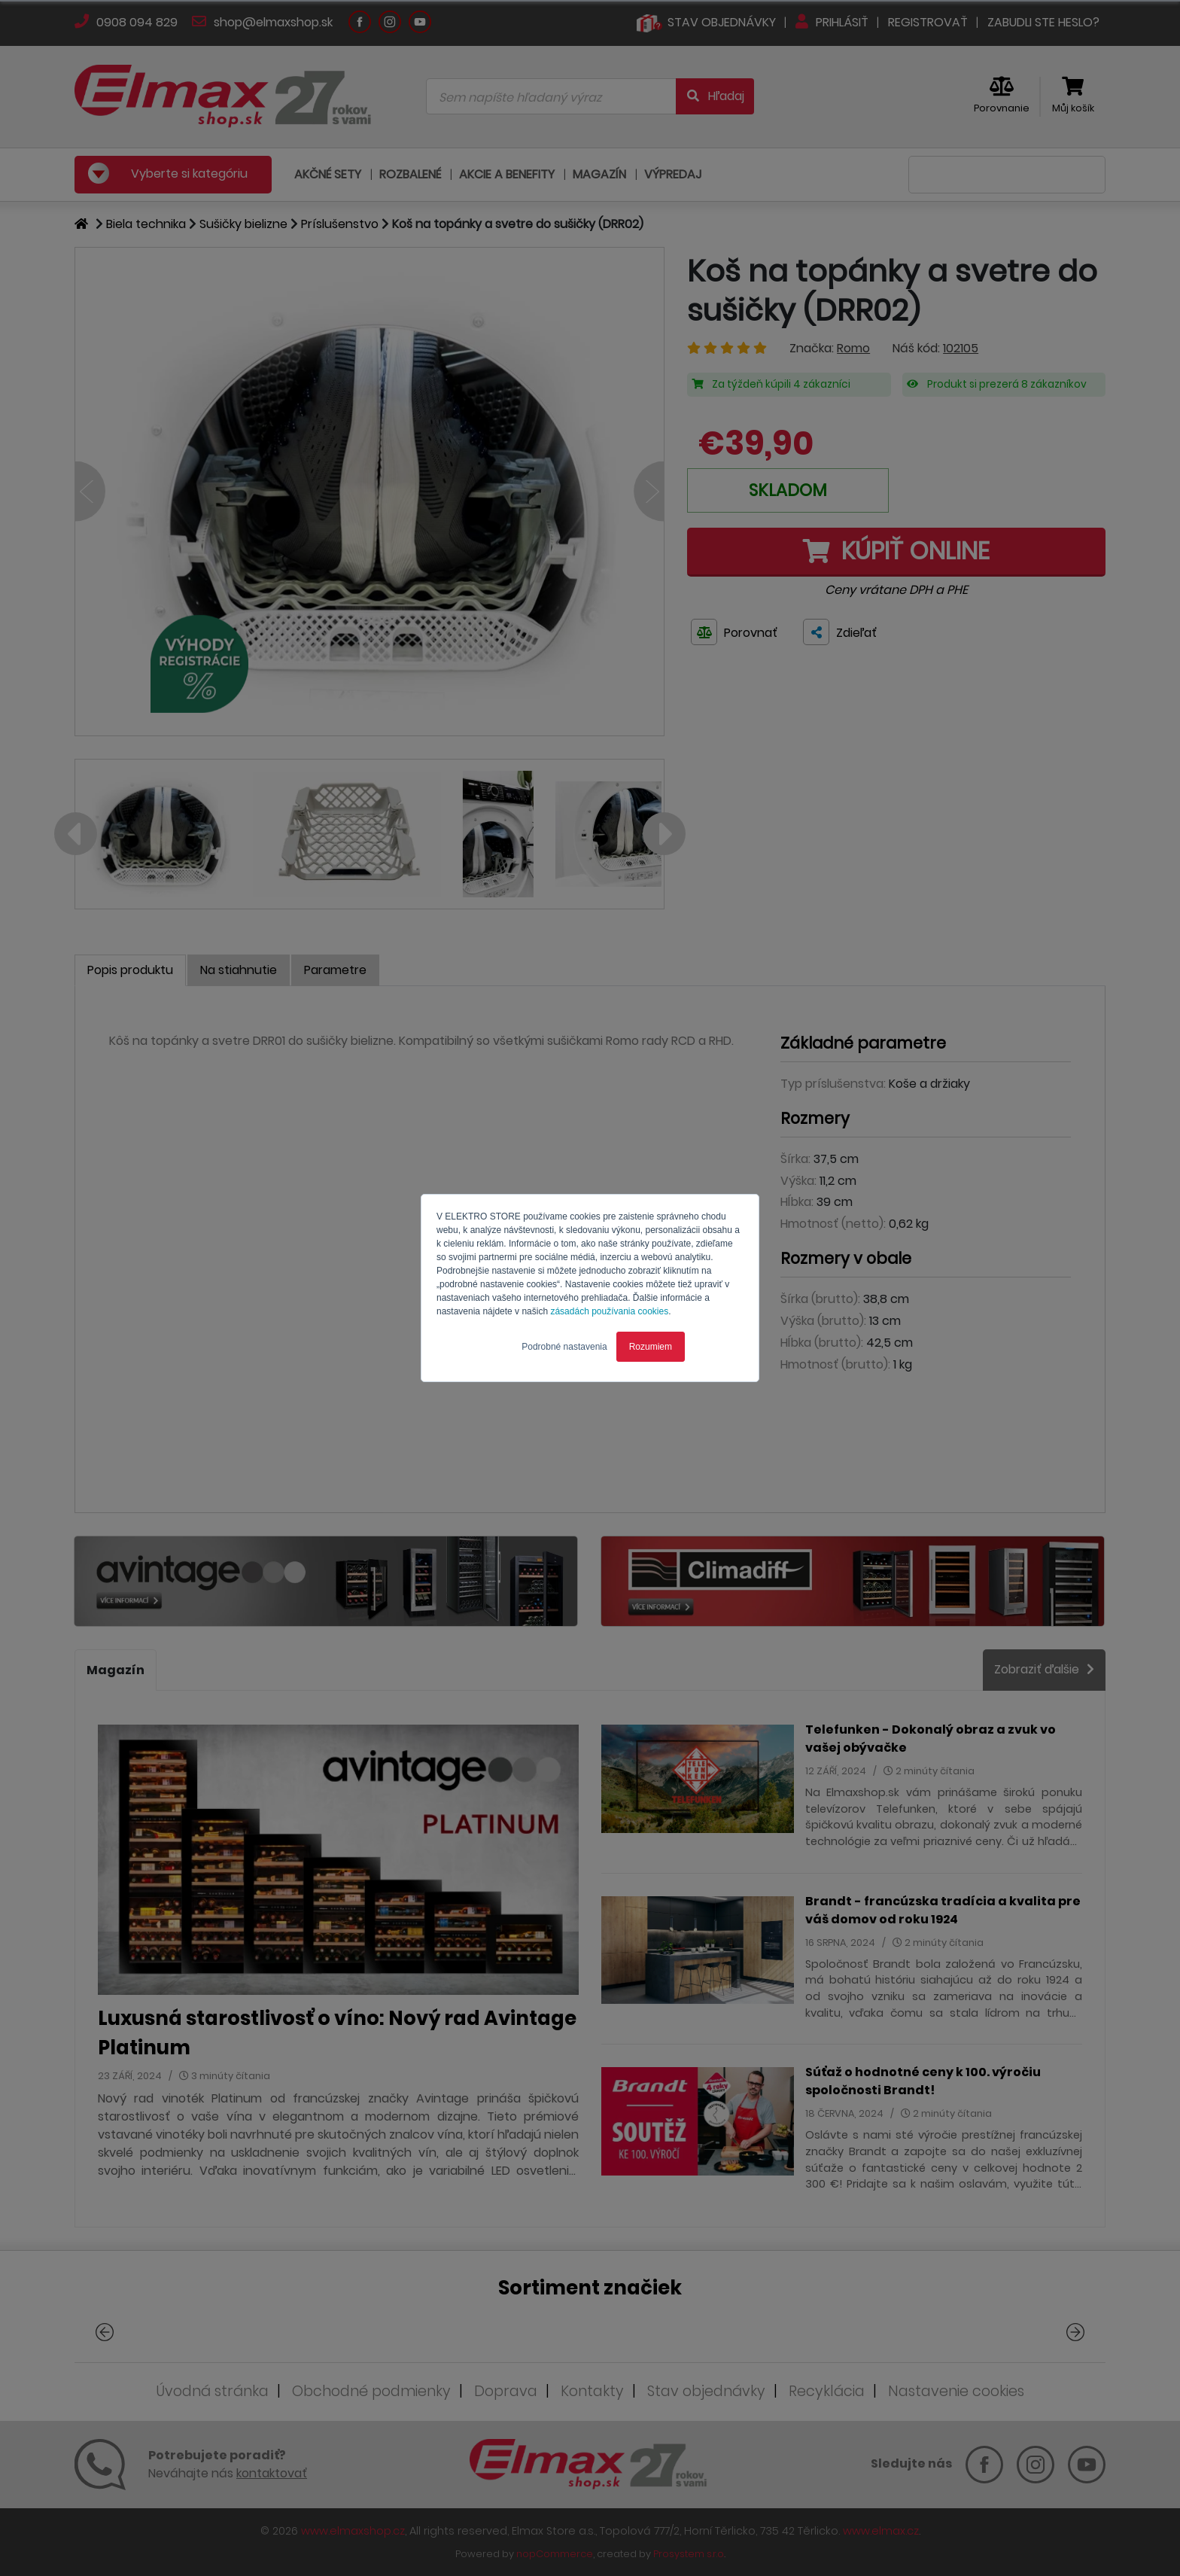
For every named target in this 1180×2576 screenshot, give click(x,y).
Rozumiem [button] (650, 1346)
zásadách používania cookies (609, 1311)
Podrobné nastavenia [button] (564, 1346)
